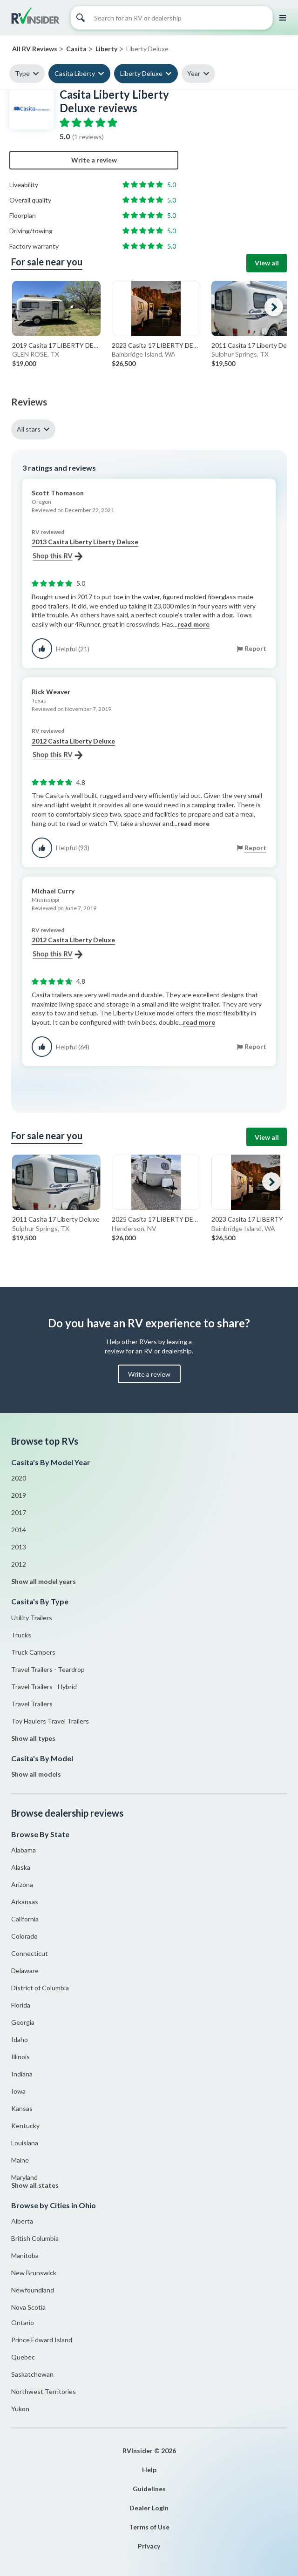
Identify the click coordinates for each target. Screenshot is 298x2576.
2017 (18, 1512)
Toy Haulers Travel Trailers (50, 1721)
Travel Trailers (32, 1704)
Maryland (24, 2177)
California (25, 1919)
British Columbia (35, 2238)
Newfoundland (32, 2290)
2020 (18, 1478)
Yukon (20, 2409)
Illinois (20, 2057)
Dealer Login (149, 2508)
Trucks (21, 1635)
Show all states (35, 2185)
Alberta (22, 2221)
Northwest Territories (43, 2391)
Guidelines (149, 2489)
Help (149, 2470)
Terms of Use (149, 2527)
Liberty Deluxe (141, 73)
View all (267, 263)
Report (255, 648)
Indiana (22, 2074)
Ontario (22, 2322)
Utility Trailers (31, 1618)
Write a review (94, 160)
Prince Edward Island (41, 2340)
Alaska (20, 1867)
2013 (18, 1547)
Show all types (33, 1738)
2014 (18, 1530)
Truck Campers (33, 1652)
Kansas (22, 2108)
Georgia (22, 2022)
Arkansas (24, 1902)
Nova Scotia (28, 2307)
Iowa (18, 2091)
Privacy (149, 2546)
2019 (18, 1495)
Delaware (25, 1970)
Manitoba (25, 2255)
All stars (29, 429)
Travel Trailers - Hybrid (44, 1686)
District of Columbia (40, 1988)
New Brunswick (33, 2273)
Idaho (19, 2039)
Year (193, 73)
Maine (20, 2160)
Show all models (36, 1774)
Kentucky (25, 2126)
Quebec (23, 2357)
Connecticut (29, 1953)
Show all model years (43, 1581)
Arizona (22, 1884)
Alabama (23, 1850)
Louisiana (24, 2143)
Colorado (24, 1936)
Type (22, 73)
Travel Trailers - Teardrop (48, 1669)
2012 (18, 1564)
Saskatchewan (32, 2374)
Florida (20, 2005)
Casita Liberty (74, 73)
